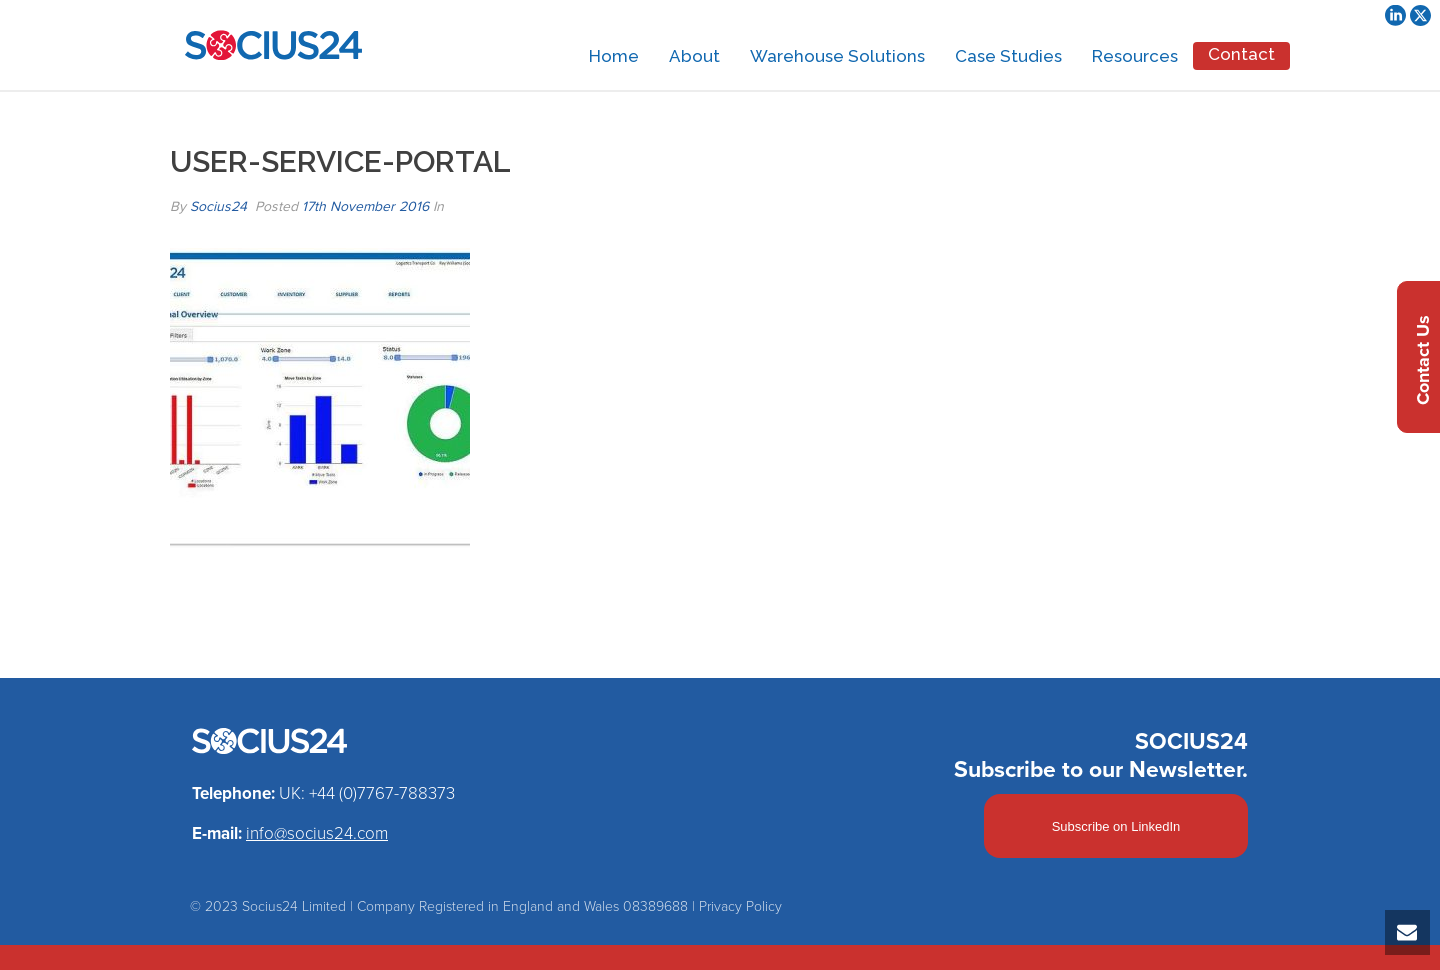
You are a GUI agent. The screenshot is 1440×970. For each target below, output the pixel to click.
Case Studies (1008, 56)
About (694, 56)
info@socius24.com (317, 833)
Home (614, 56)
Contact (1241, 54)
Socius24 (218, 206)
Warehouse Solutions (837, 56)
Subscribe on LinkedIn (1116, 826)
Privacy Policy (740, 906)
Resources (1135, 56)
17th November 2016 (365, 206)
